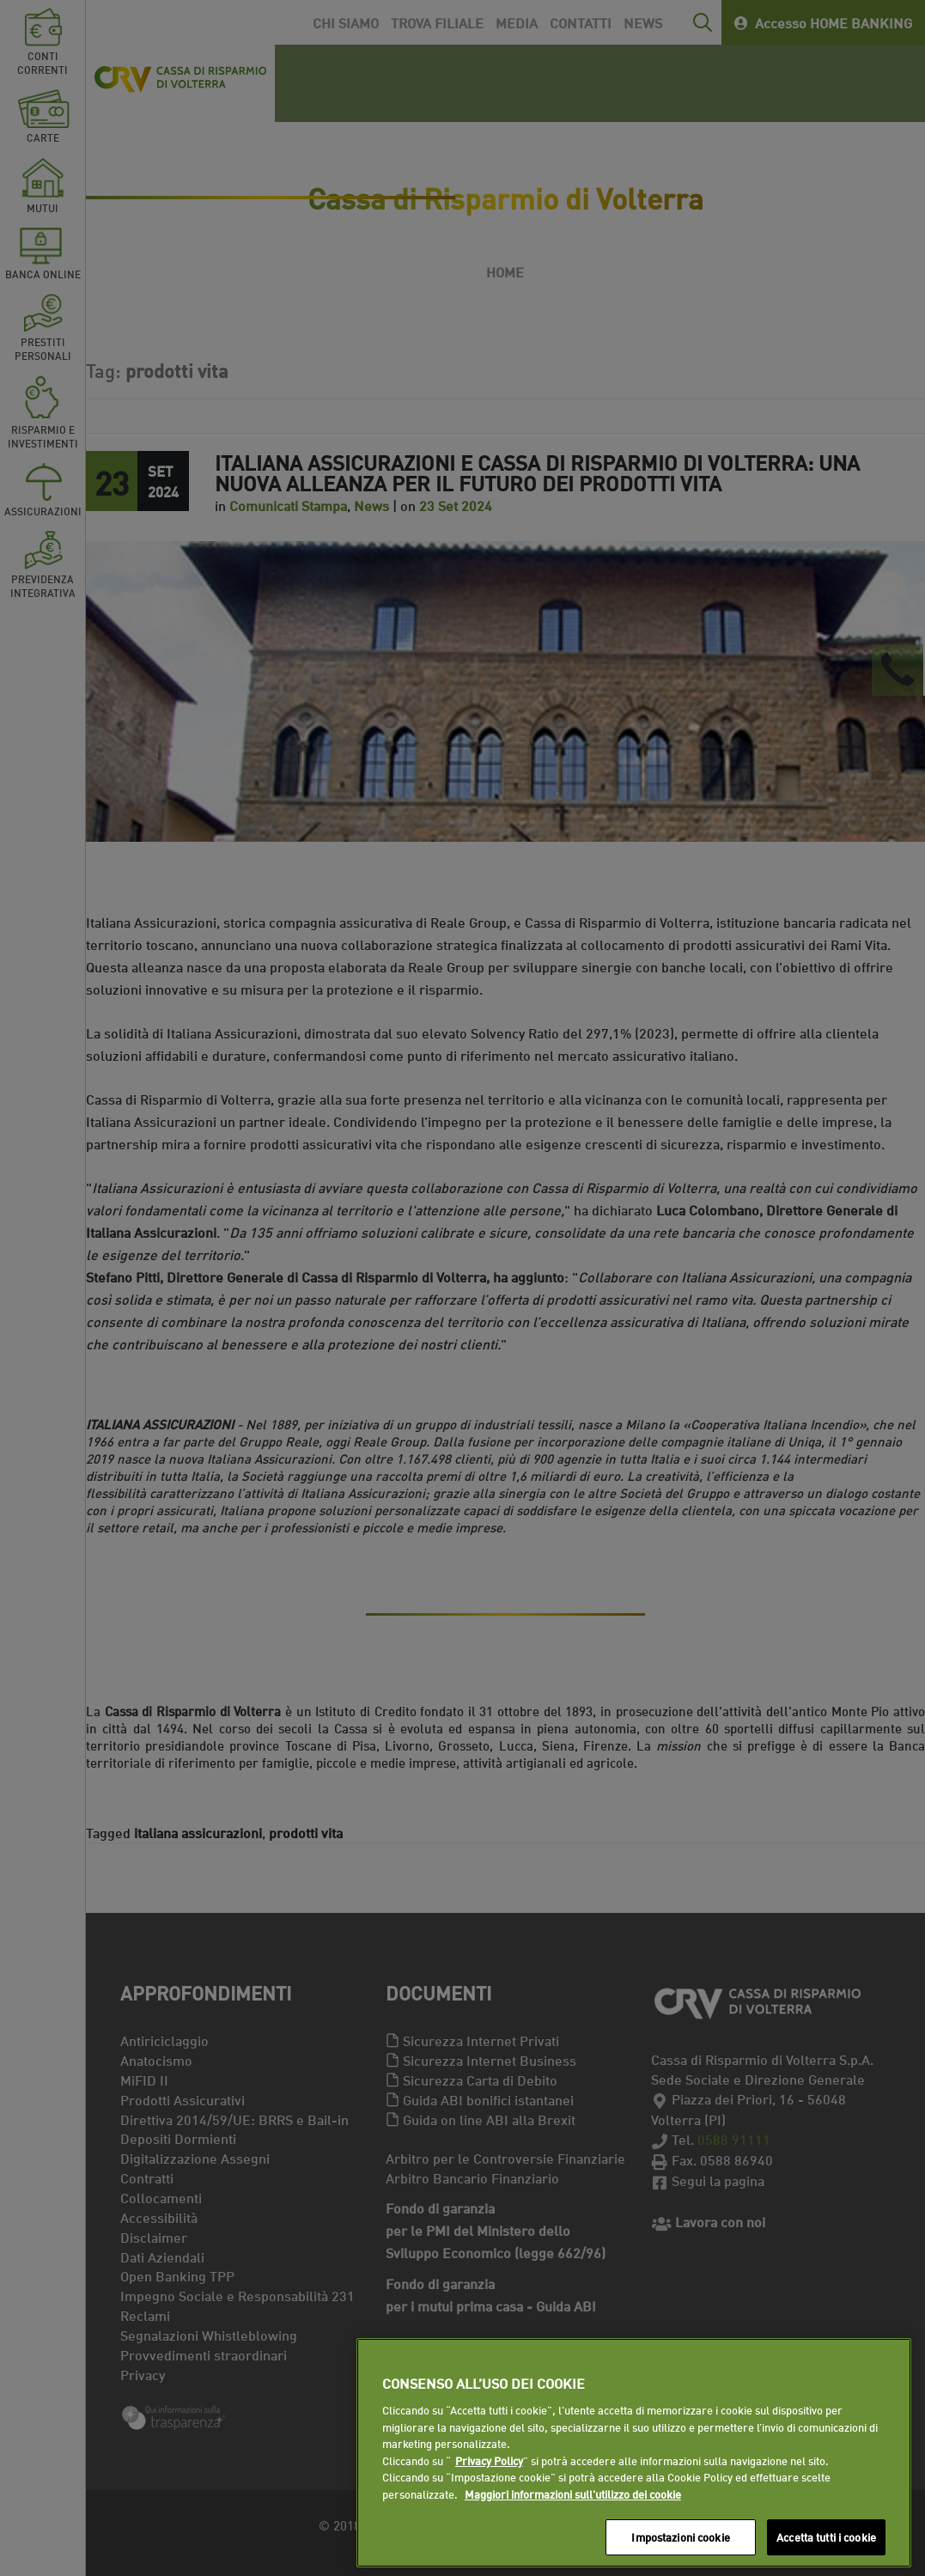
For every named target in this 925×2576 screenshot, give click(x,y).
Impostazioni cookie (680, 2536)
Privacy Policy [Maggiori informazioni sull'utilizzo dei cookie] (489, 2460)
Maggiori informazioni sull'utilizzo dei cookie (573, 2493)
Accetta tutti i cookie (826, 2536)
